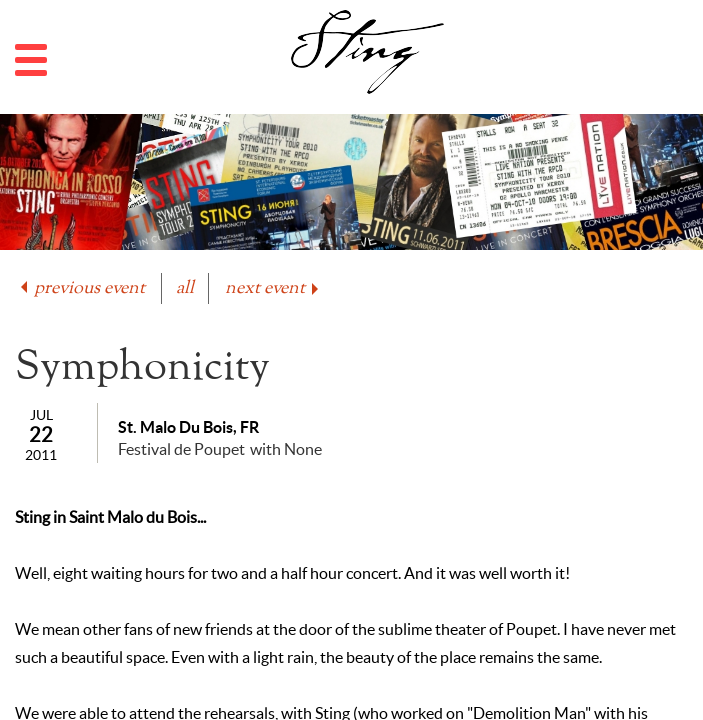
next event (273, 288)
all (185, 288)
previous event (81, 288)
